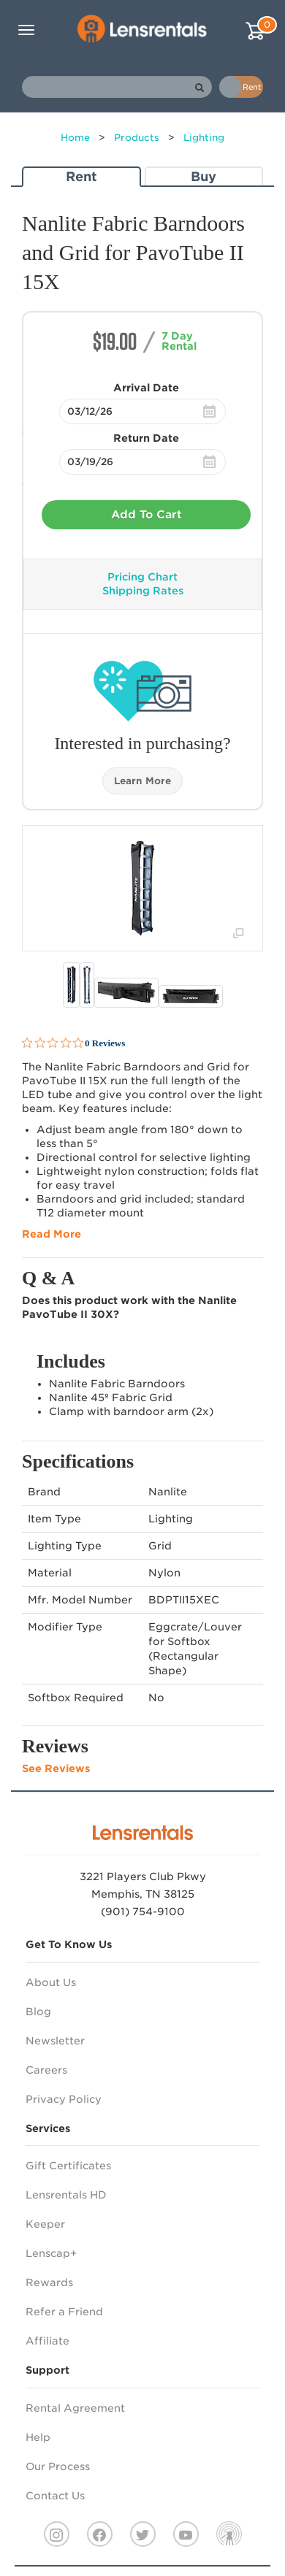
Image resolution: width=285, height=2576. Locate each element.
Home (75, 137)
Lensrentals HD (66, 2195)
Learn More (142, 780)
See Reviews (56, 1768)
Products (136, 137)
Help (38, 2437)
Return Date (146, 438)
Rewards (49, 2282)
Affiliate (47, 2341)
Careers (46, 2070)
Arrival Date (146, 388)
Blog (38, 2011)
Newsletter (55, 2041)
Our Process (58, 2466)
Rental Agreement (75, 2408)
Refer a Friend (64, 2312)
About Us (51, 1982)
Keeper (45, 2224)
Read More (51, 1234)
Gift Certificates (68, 2165)
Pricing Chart (142, 577)
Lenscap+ (51, 2253)
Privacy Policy (64, 2099)
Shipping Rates (142, 591)
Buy (203, 176)
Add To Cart (146, 514)
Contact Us (55, 2496)
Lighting (203, 137)
